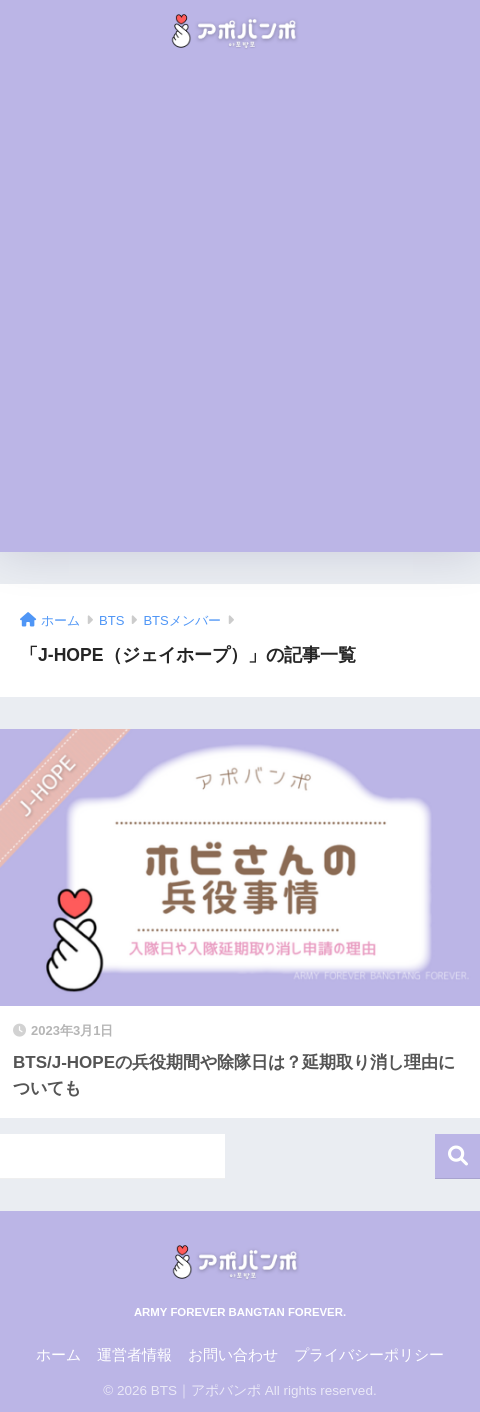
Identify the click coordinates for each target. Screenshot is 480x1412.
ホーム (58, 1355)
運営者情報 (134, 1355)
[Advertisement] (240, 312)
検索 (457, 1156)
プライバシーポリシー (369, 1355)
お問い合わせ (233, 1355)
